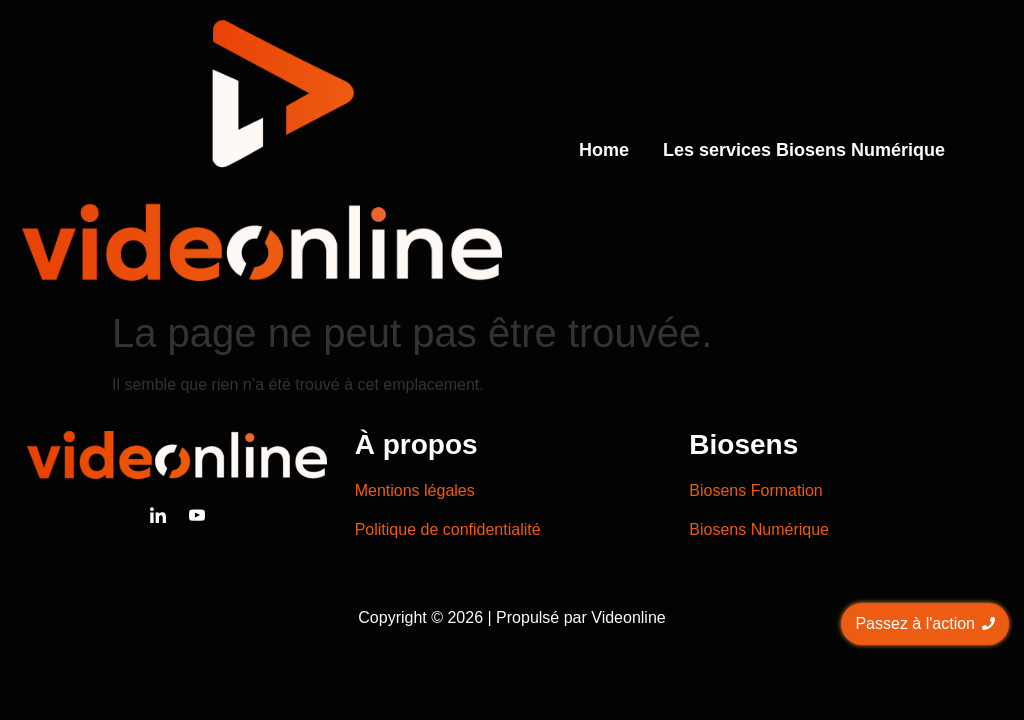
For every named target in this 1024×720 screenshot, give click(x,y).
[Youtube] (197, 516)
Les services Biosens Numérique (804, 150)
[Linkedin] (158, 516)
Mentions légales (415, 490)
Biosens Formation (755, 490)
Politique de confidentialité (448, 529)
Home (604, 150)
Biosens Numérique (759, 529)
